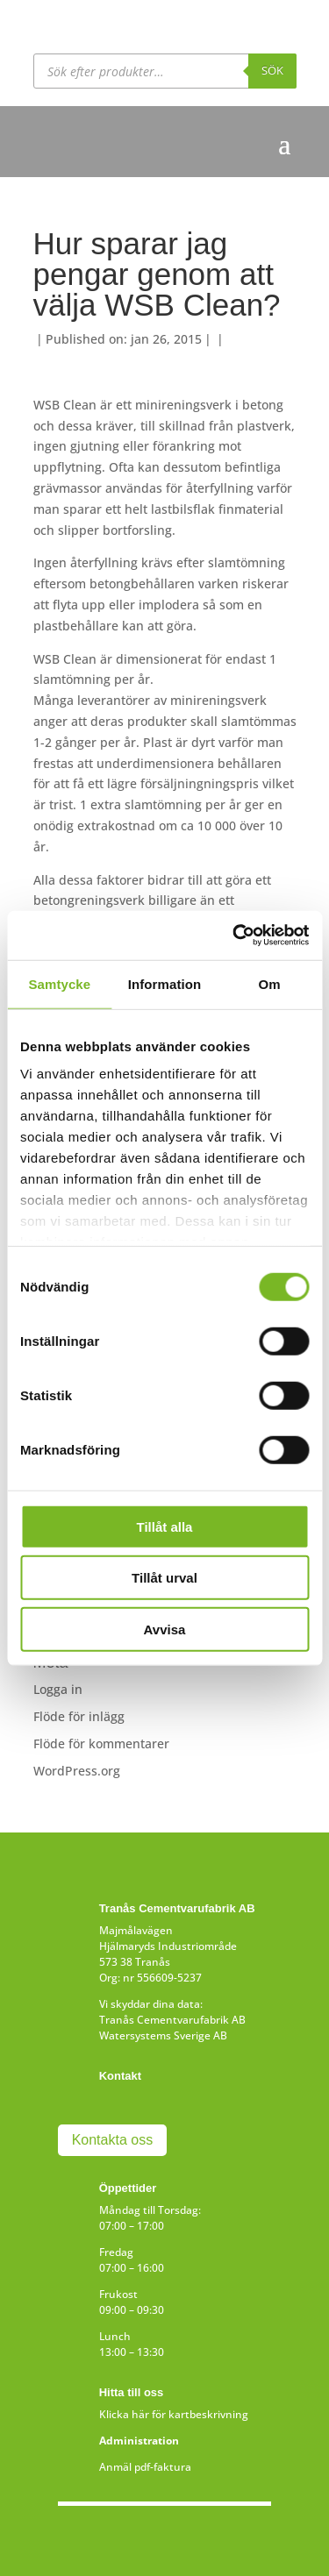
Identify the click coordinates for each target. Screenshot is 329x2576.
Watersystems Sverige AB (163, 2035)
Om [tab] (270, 983)
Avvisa (165, 1628)
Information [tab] (165, 983)
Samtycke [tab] (59, 983)
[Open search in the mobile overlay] (165, 71)
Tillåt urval (164, 1577)
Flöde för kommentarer (101, 1743)
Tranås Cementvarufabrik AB (172, 2019)
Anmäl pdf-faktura (145, 2466)
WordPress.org (76, 1770)
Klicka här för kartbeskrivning (173, 2414)
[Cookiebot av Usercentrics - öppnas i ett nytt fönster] (234, 935)
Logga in (57, 1689)
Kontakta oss (113, 2139)
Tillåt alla (165, 1526)
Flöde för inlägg (79, 1716)
